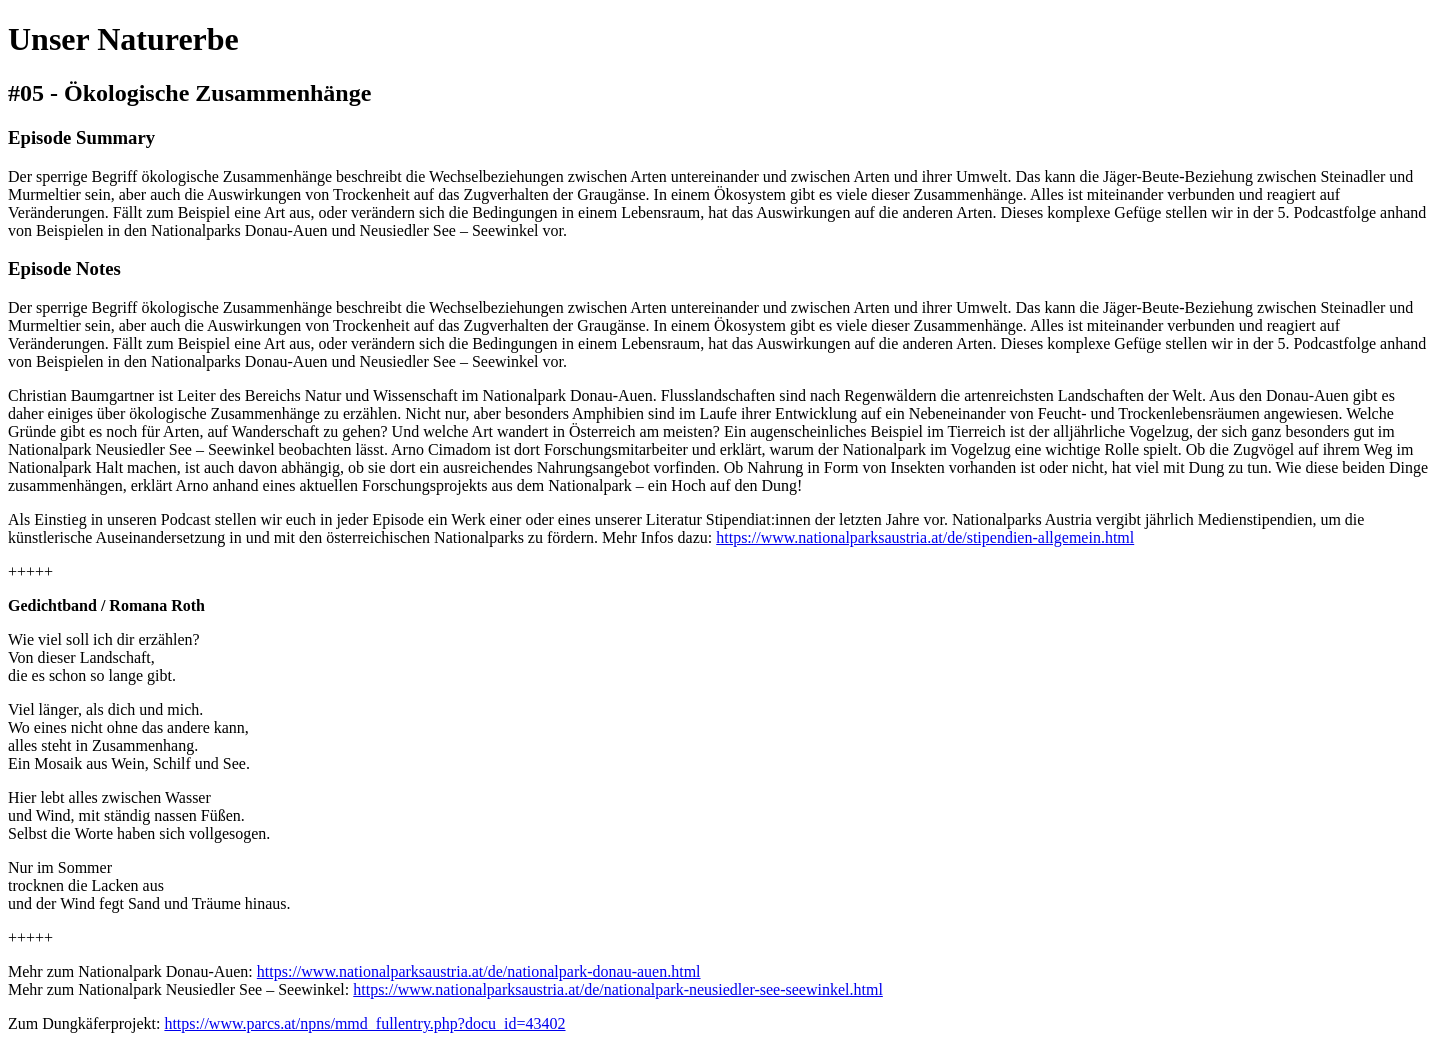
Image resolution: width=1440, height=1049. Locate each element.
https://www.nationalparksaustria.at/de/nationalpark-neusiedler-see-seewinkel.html (618, 989)
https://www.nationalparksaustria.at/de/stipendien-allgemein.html (925, 537)
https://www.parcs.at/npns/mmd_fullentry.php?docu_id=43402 (364, 1023)
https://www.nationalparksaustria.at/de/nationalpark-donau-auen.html (479, 971)
